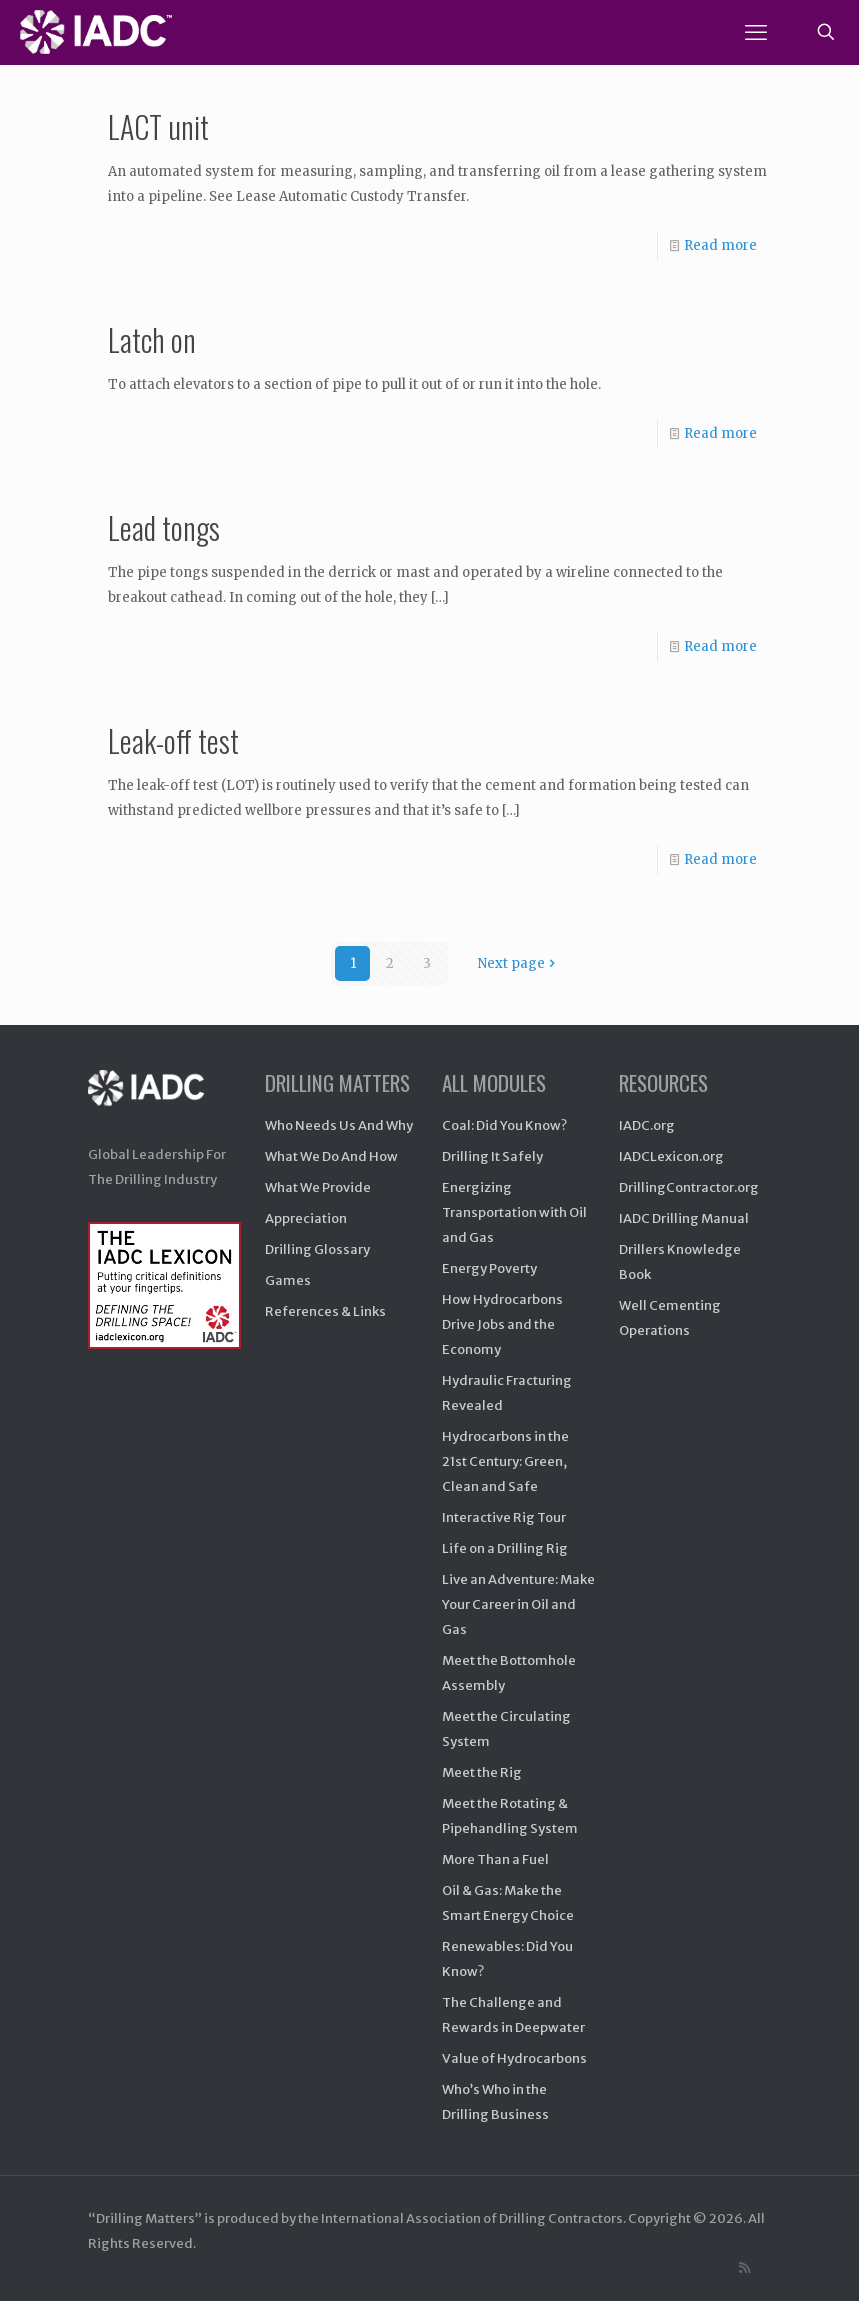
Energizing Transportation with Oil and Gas (514, 1212)
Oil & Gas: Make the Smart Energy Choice (508, 1903)
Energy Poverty (489, 1268)
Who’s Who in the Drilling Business (495, 2102)
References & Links (325, 1311)
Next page (518, 963)
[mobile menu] (756, 32)
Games (288, 1280)
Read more (720, 245)
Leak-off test (173, 740)
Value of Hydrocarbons (514, 2058)
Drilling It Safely (492, 1156)
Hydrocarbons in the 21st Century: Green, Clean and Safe (505, 1461)
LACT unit (158, 126)
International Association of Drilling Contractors (472, 2218)
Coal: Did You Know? (504, 1125)
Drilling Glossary (317, 1249)
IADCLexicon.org (671, 1156)
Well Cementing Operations (670, 1318)
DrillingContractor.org (689, 1187)
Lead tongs (164, 527)
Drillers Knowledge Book (680, 1262)
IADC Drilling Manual (684, 1218)
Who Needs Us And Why (339, 1125)
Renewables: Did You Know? (507, 1959)
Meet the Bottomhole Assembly (509, 1673)
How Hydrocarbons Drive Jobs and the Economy (502, 1324)
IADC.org (647, 1125)
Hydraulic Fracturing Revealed (507, 1393)
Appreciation (306, 1218)
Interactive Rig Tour (504, 1517)
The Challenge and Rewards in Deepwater (513, 2015)
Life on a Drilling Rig (505, 1548)
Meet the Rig (482, 1772)
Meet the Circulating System (506, 1729)
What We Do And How (331, 1156)
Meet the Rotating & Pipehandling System (510, 1816)
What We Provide (318, 1187)
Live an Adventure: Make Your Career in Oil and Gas (518, 1604)
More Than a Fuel (495, 1859)
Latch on (152, 339)
